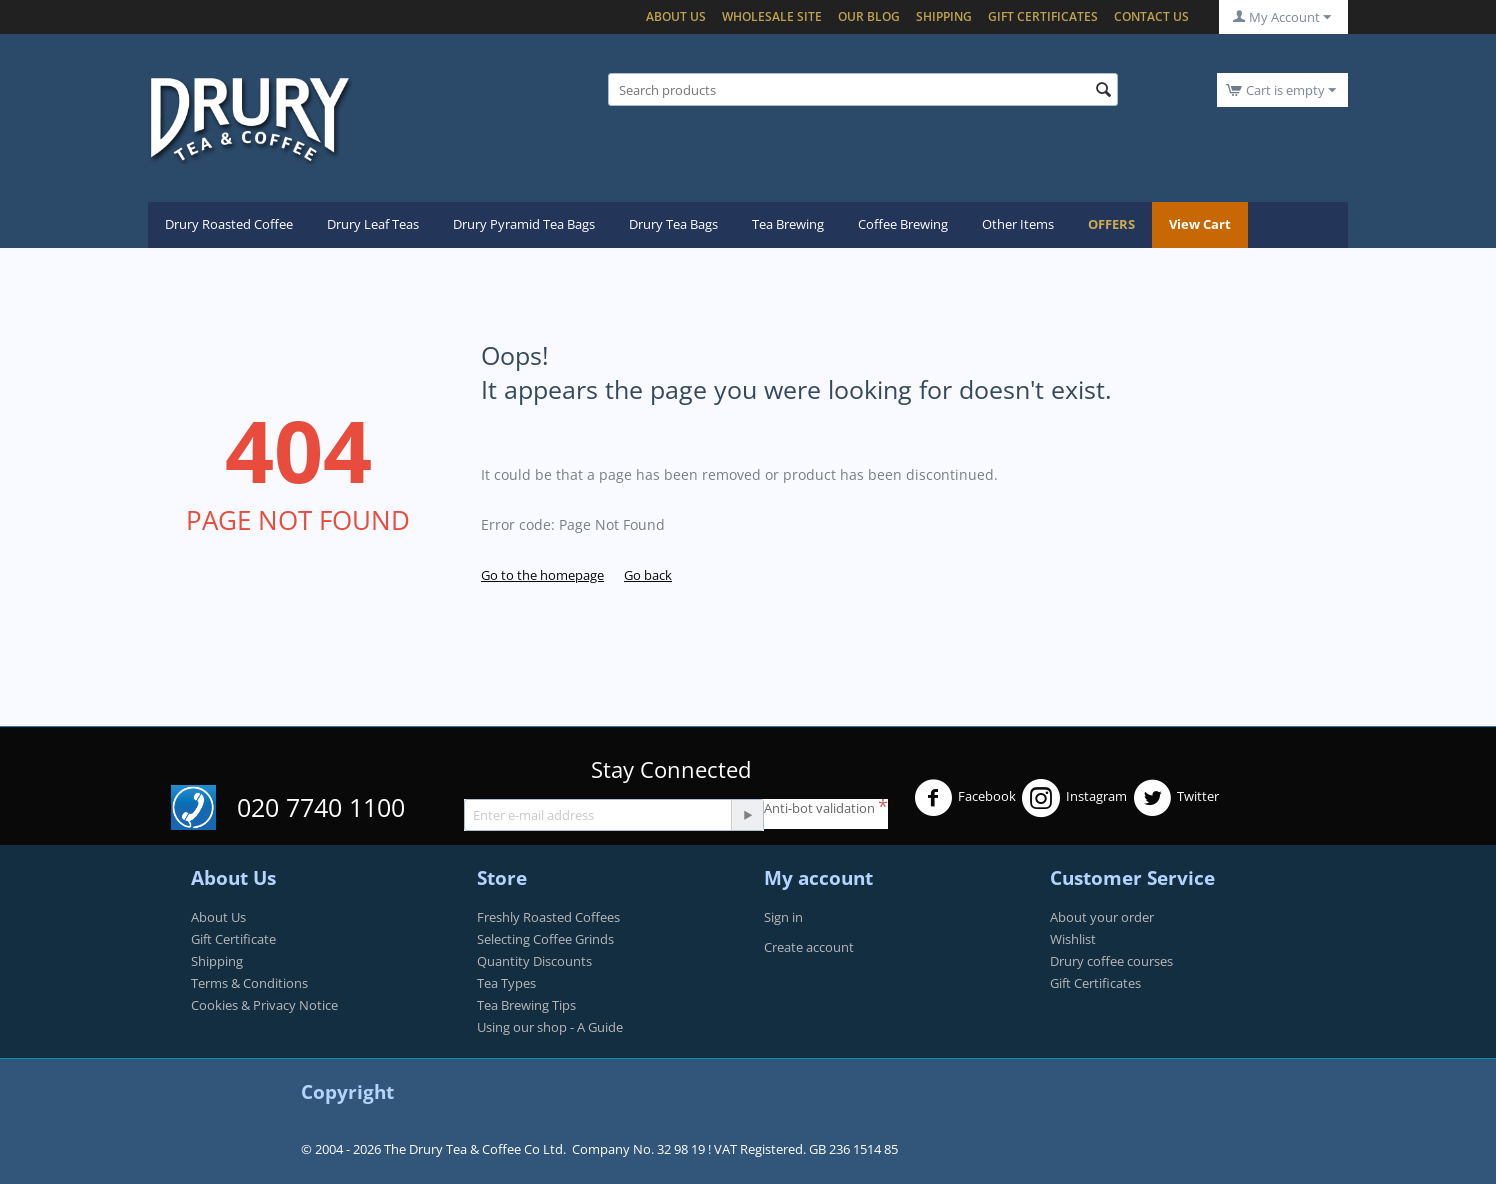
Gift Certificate (233, 939)
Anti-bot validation (819, 808)
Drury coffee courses (1111, 961)
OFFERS (1111, 224)
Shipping (944, 16)
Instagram (1074, 798)
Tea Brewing (788, 224)
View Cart (1200, 224)
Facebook (965, 798)
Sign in (783, 917)
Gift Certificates (1095, 983)
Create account (809, 947)
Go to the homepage (542, 575)
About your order (1102, 917)
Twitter (1176, 798)
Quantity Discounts (534, 961)
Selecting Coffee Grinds (545, 939)
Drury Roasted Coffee (229, 224)
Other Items (1018, 224)
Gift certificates (1043, 16)
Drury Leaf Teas (373, 224)
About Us (676, 16)
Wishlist (1073, 939)
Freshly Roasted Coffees (548, 917)
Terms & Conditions (249, 983)
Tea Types (506, 983)
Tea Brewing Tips (526, 1005)
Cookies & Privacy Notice (264, 1005)
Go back (648, 575)
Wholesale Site (772, 16)
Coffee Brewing (903, 224)
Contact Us (1151, 16)
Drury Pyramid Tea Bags (524, 224)
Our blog (869, 16)
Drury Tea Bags (673, 224)
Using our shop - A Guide (550, 1027)
